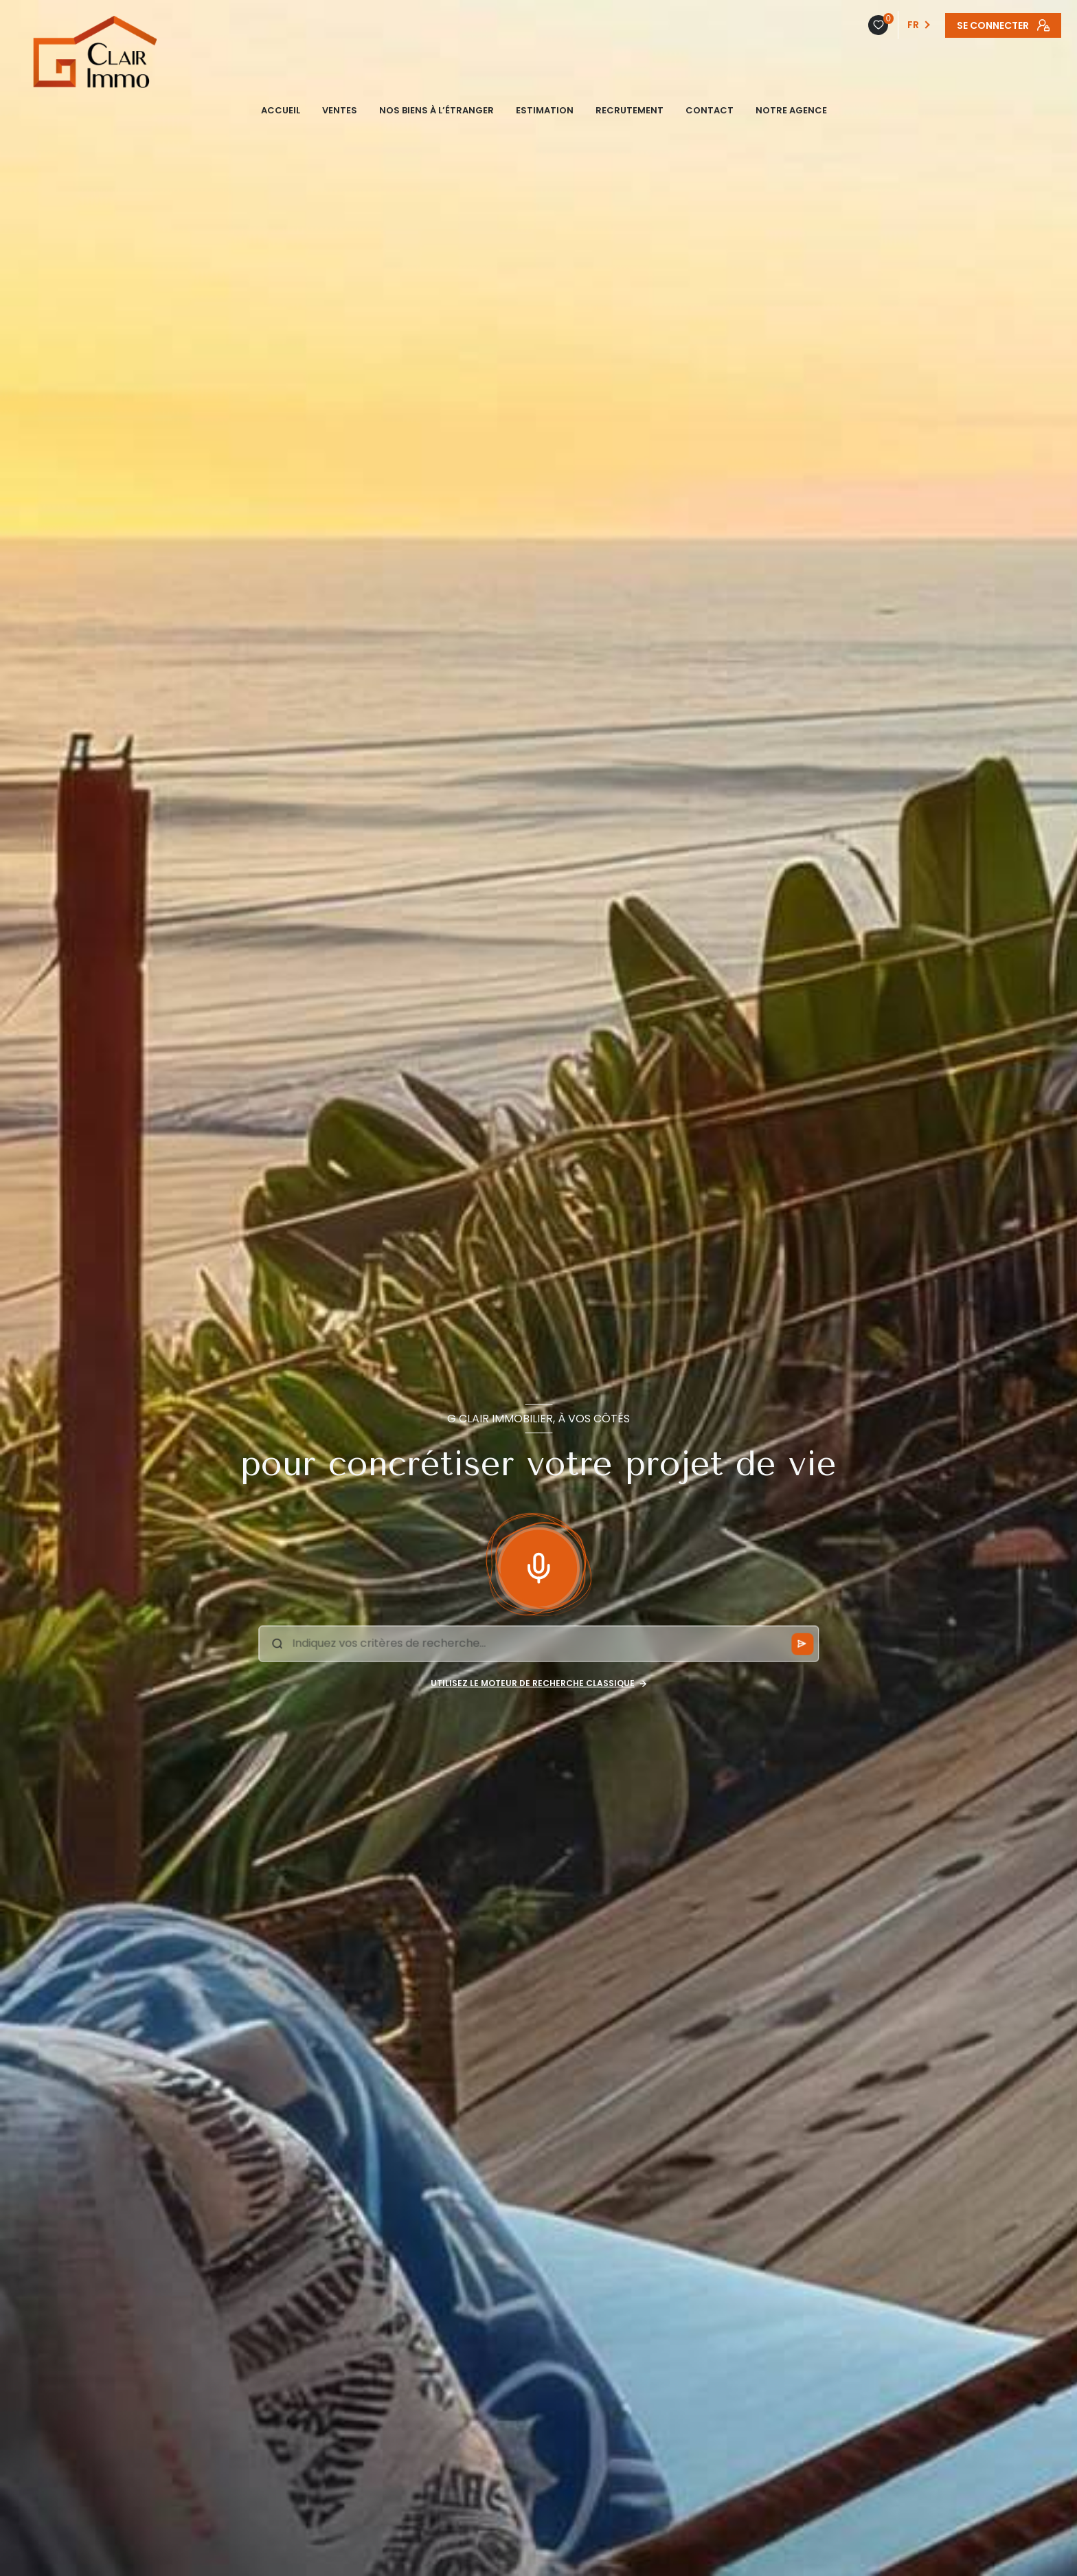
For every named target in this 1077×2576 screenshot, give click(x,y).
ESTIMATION (545, 110)
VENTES (339, 110)
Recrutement (630, 110)
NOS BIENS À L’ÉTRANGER (436, 110)
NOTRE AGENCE (791, 110)
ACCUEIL (280, 110)
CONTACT (709, 110)
